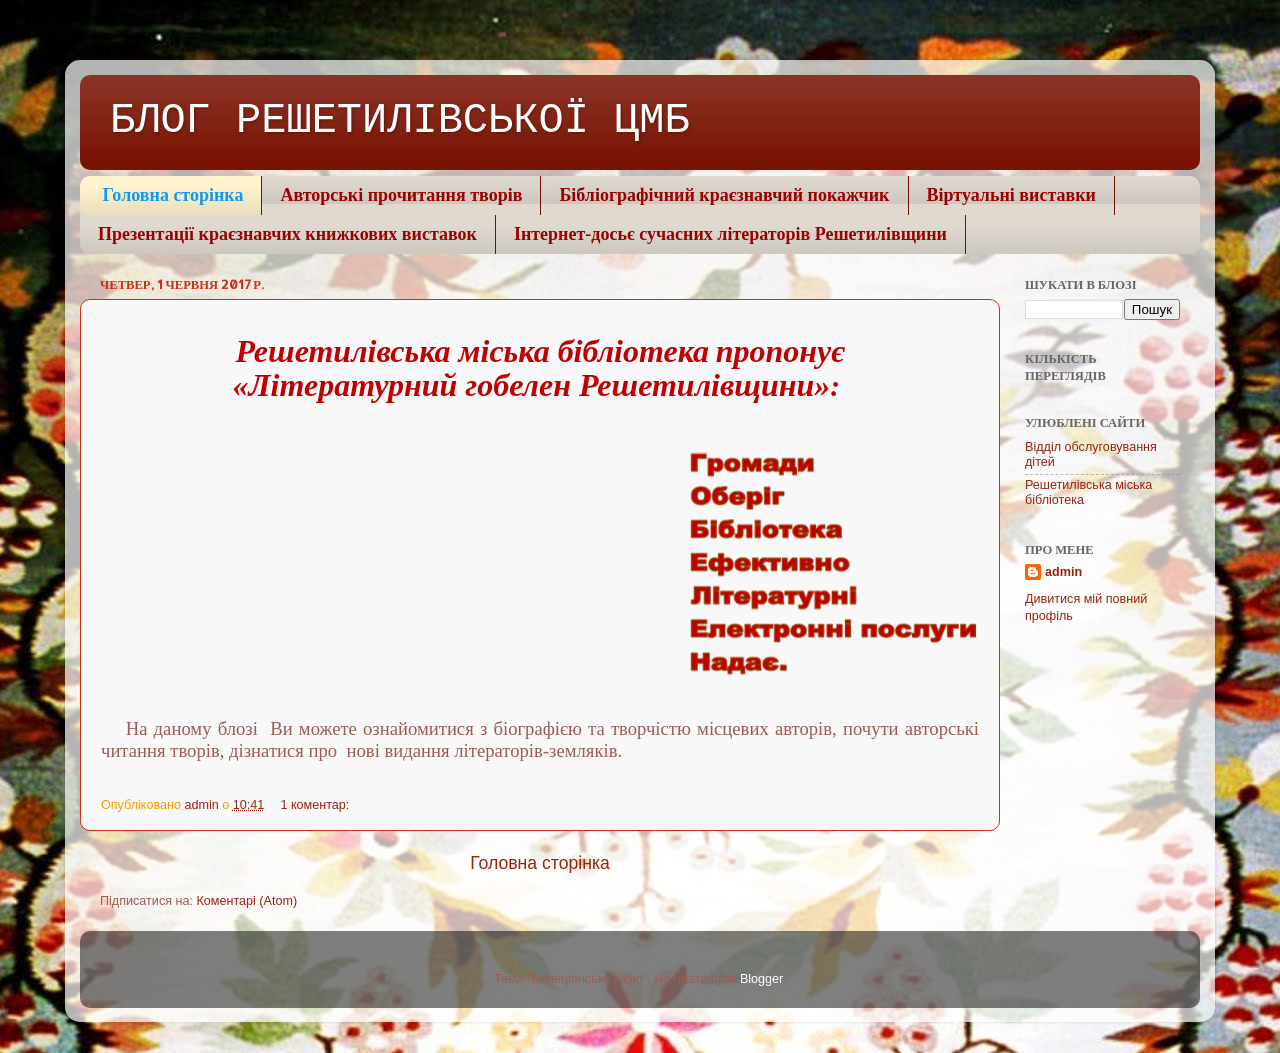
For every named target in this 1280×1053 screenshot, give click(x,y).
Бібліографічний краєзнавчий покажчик (724, 195)
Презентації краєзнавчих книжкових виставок (287, 234)
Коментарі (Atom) (246, 901)
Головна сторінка (173, 195)
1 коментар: (316, 805)
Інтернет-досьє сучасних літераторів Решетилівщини (730, 234)
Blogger (761, 979)
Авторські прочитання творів (401, 195)
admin (1063, 572)
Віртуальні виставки (1011, 195)
